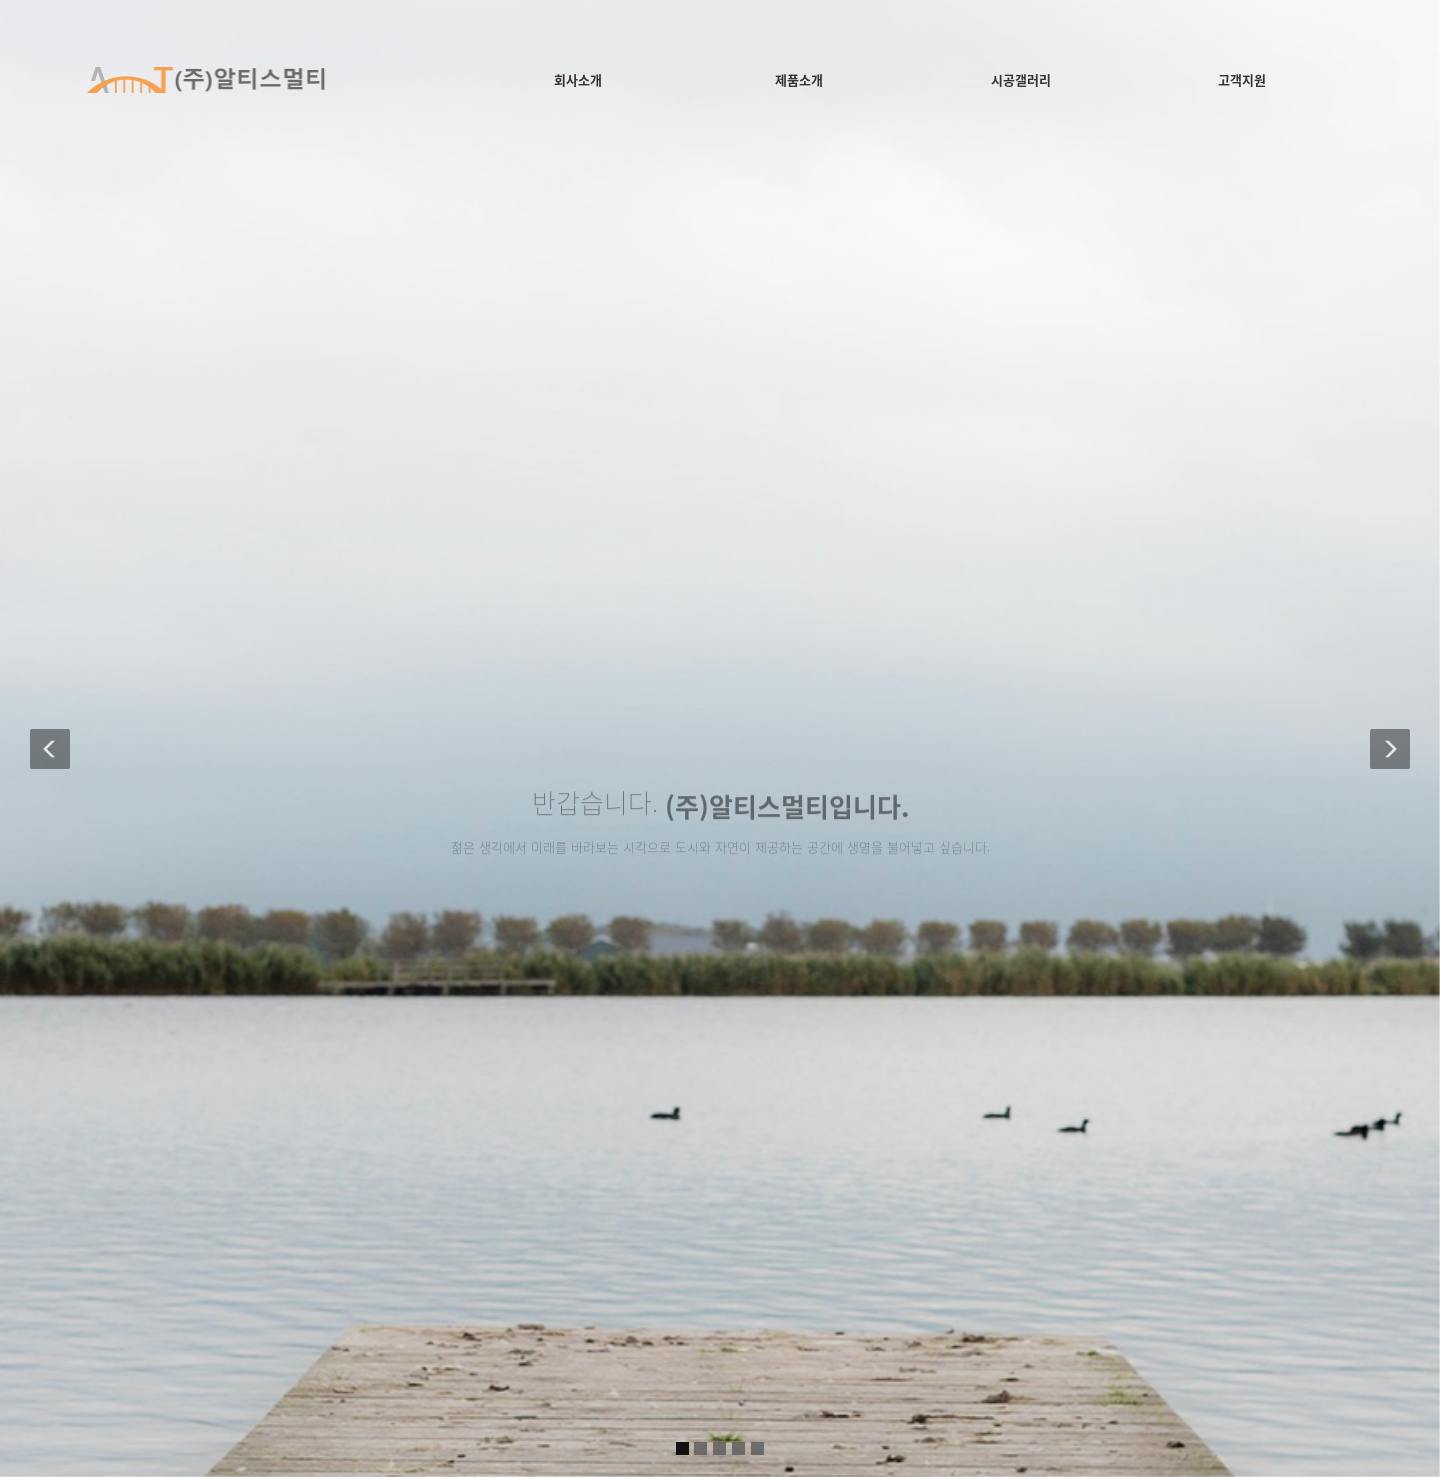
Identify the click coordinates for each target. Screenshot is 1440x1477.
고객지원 (1242, 79)
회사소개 (578, 79)
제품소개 (799, 79)
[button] (50, 738)
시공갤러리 (1021, 79)
